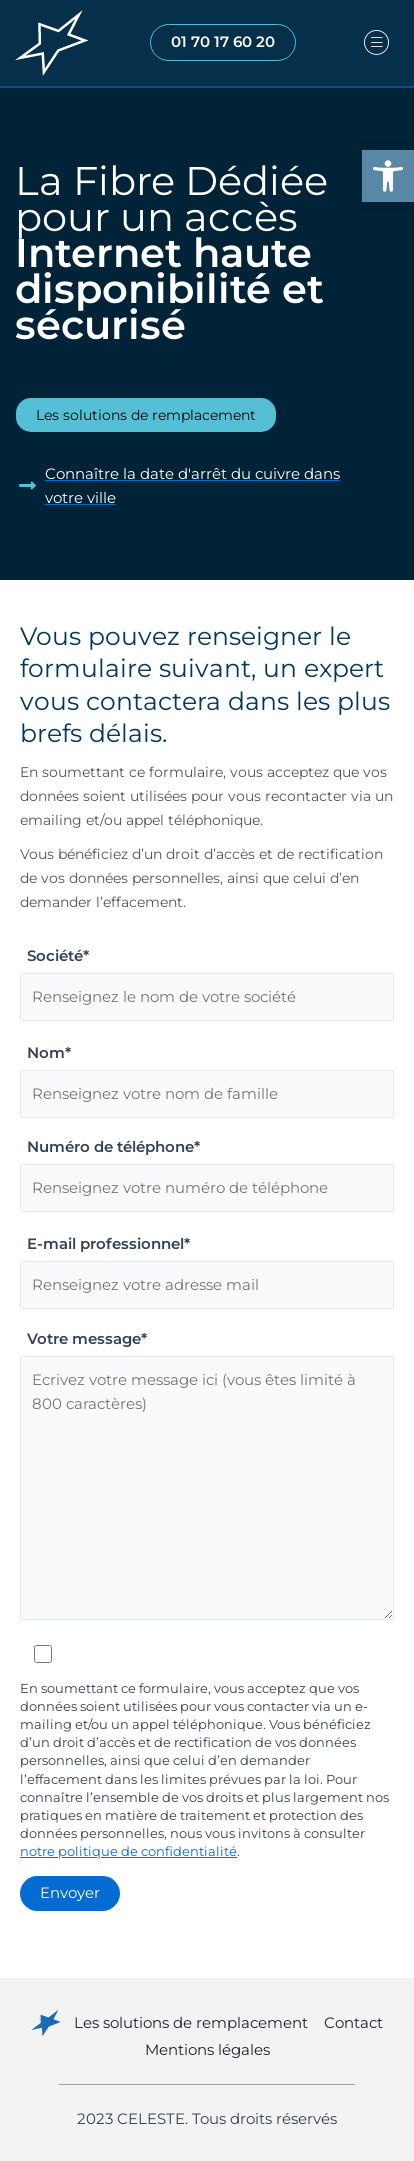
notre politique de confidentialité (128, 1851)
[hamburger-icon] (376, 43)
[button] (388, 176)
